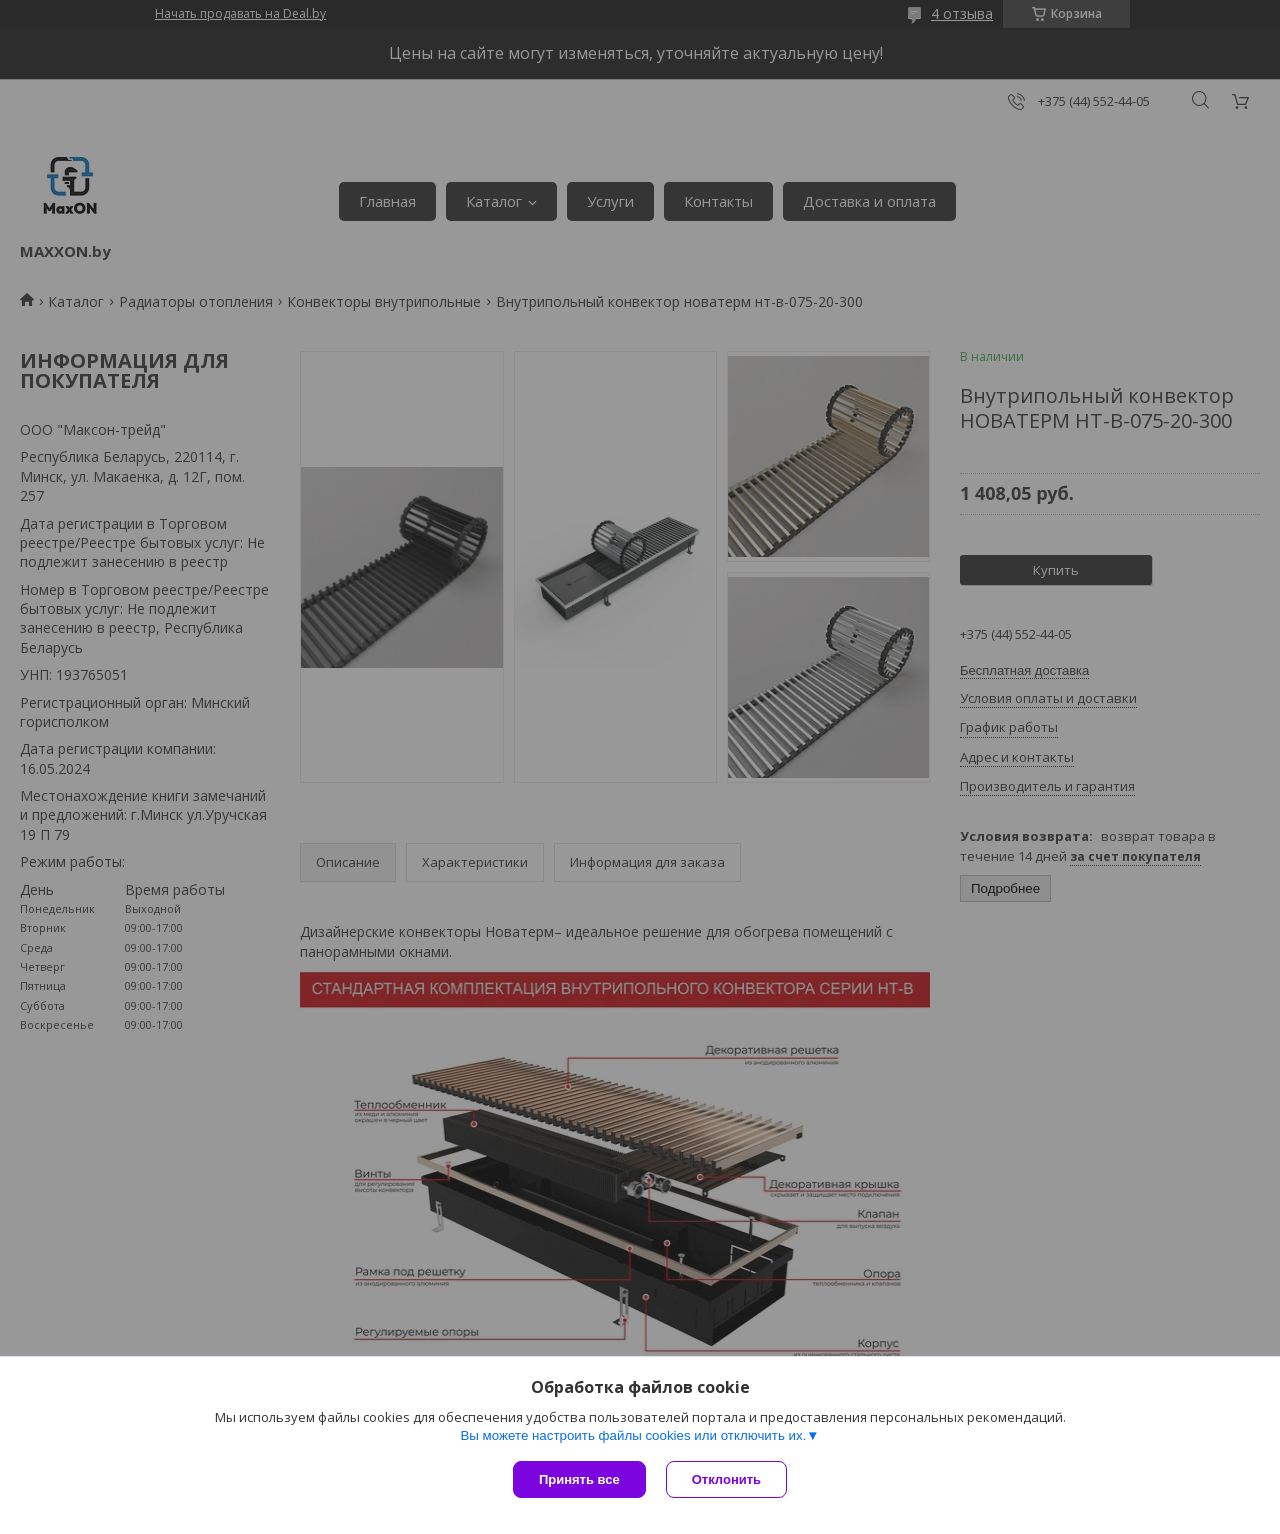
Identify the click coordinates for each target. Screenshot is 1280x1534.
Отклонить (726, 1479)
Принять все (579, 1479)
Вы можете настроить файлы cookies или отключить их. (633, 1435)
